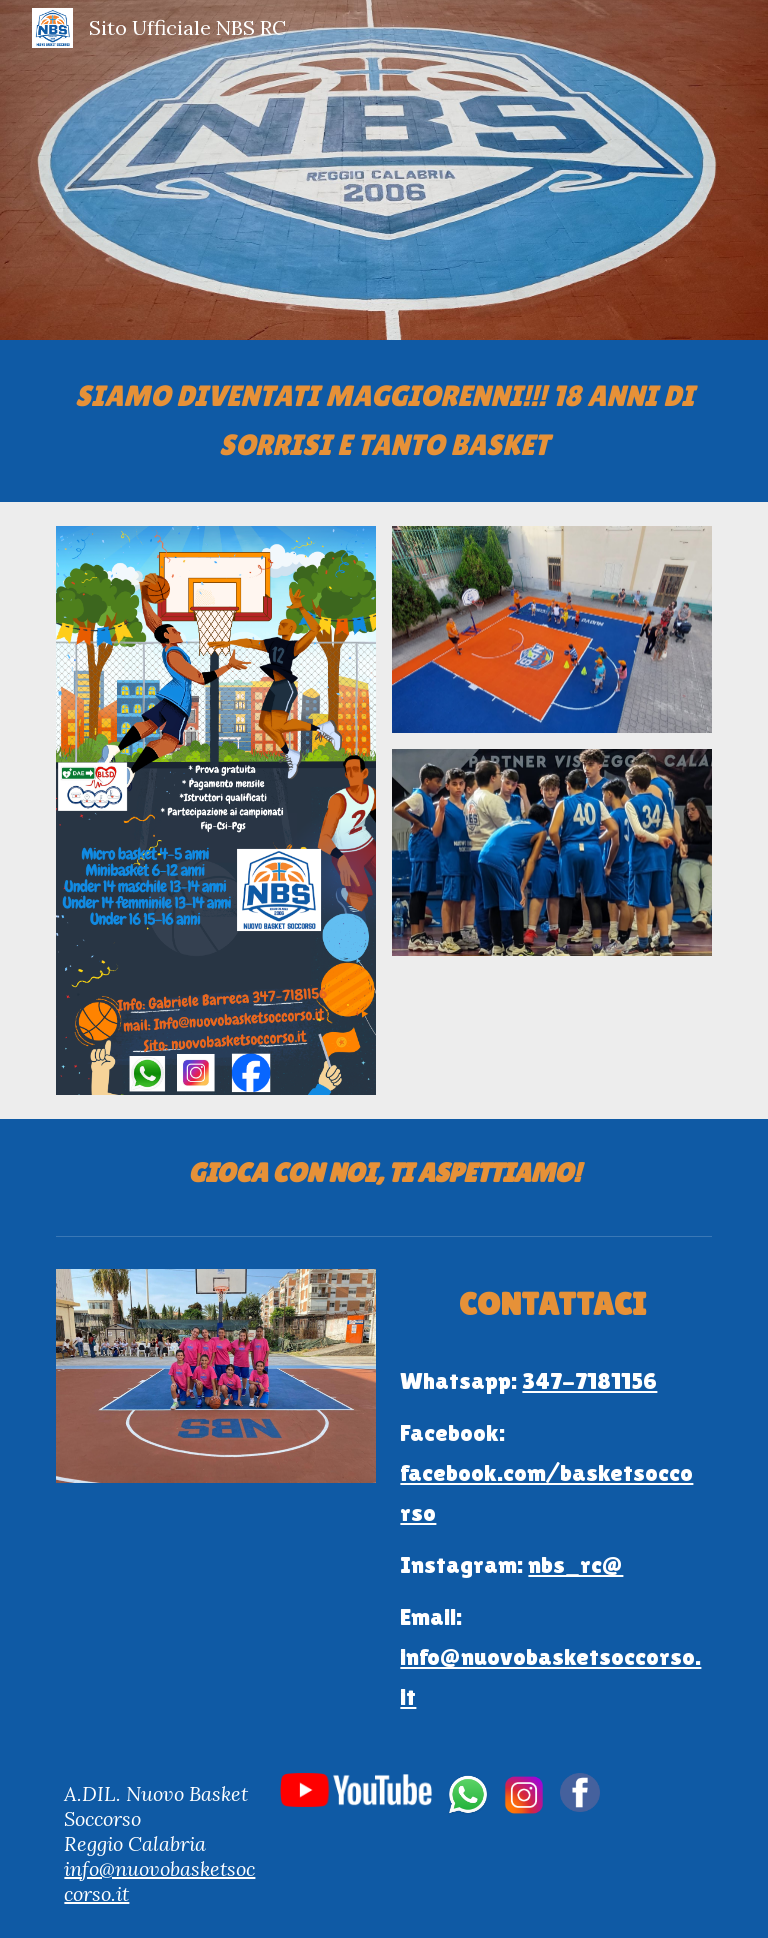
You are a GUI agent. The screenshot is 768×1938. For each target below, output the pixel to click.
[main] (383, 421)
